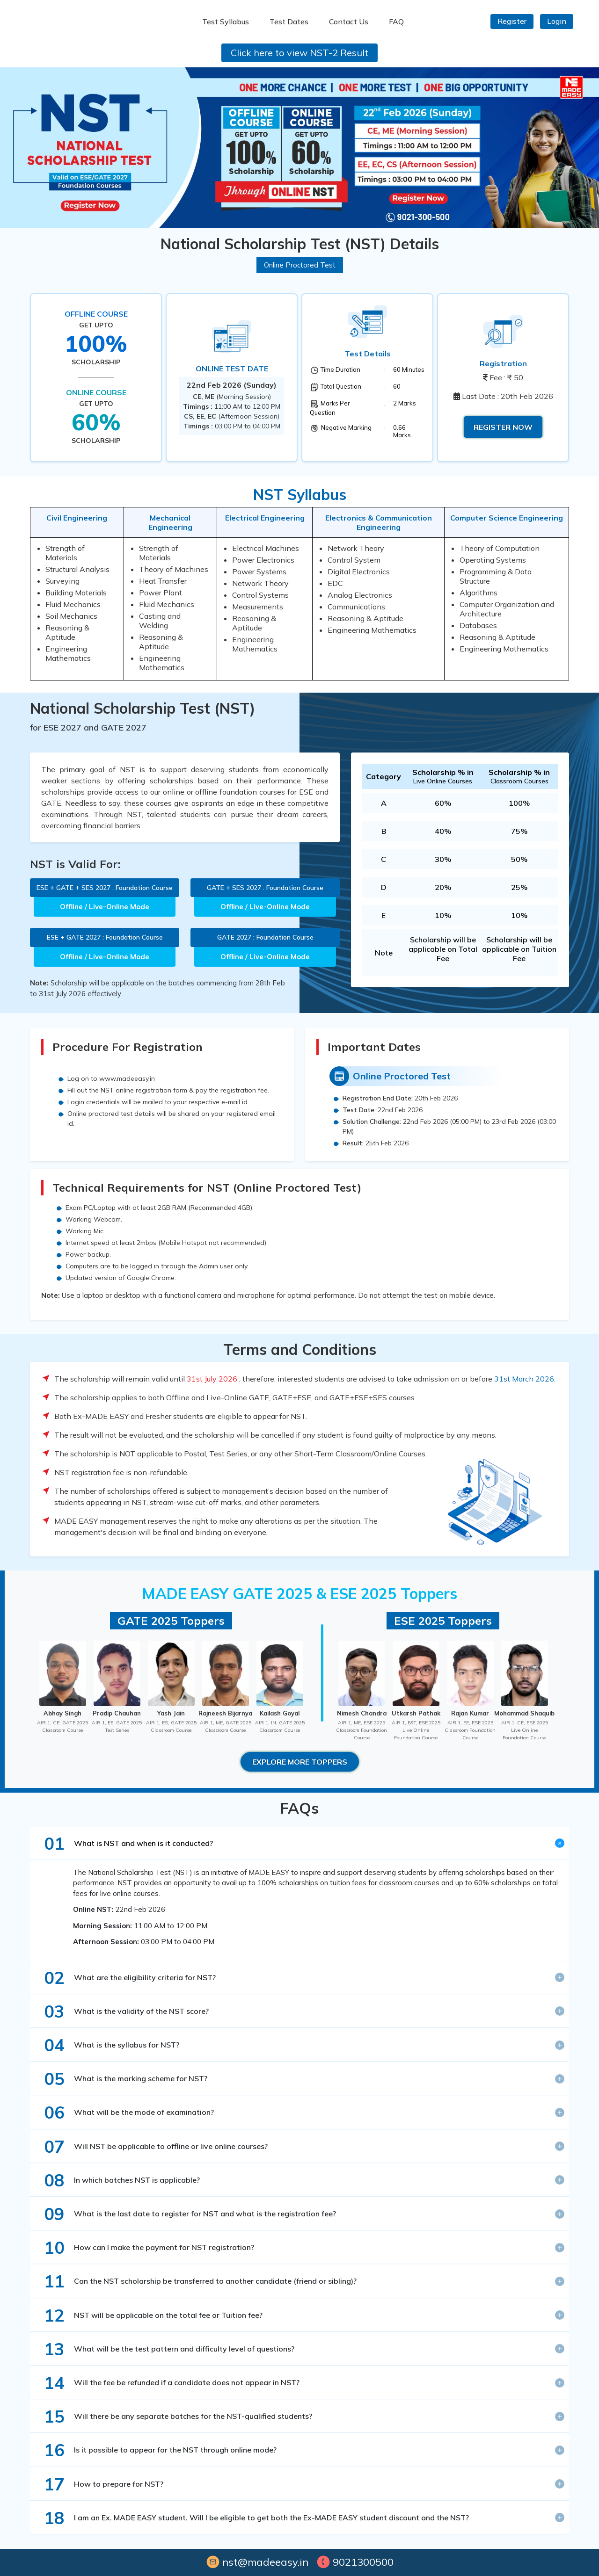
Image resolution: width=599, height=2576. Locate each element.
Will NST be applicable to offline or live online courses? (151, 2146)
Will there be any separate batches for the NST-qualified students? (173, 2416)
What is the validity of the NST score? (122, 2011)
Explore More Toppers (299, 1761)
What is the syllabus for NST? (107, 2045)
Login (556, 21)
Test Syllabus (225, 21)
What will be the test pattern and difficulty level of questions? (164, 2349)
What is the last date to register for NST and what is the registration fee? (185, 2214)
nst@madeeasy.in (256, 2561)
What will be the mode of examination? (124, 2112)
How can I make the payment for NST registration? (144, 2247)
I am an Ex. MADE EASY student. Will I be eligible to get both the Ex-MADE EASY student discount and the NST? (252, 2518)
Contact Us (348, 21)
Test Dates (289, 21)
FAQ (396, 21)
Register (511, 21)
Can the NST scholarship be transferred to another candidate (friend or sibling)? (196, 2281)
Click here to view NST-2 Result (299, 52)
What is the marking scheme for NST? (121, 2078)
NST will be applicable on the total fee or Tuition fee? (149, 2315)
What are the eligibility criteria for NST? (125, 1977)
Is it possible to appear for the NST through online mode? (156, 2450)
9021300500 (355, 2561)
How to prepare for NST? (99, 2484)
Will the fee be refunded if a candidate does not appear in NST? (167, 2382)
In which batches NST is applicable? (117, 2180)
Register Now (503, 427)
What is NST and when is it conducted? (124, 1843)
